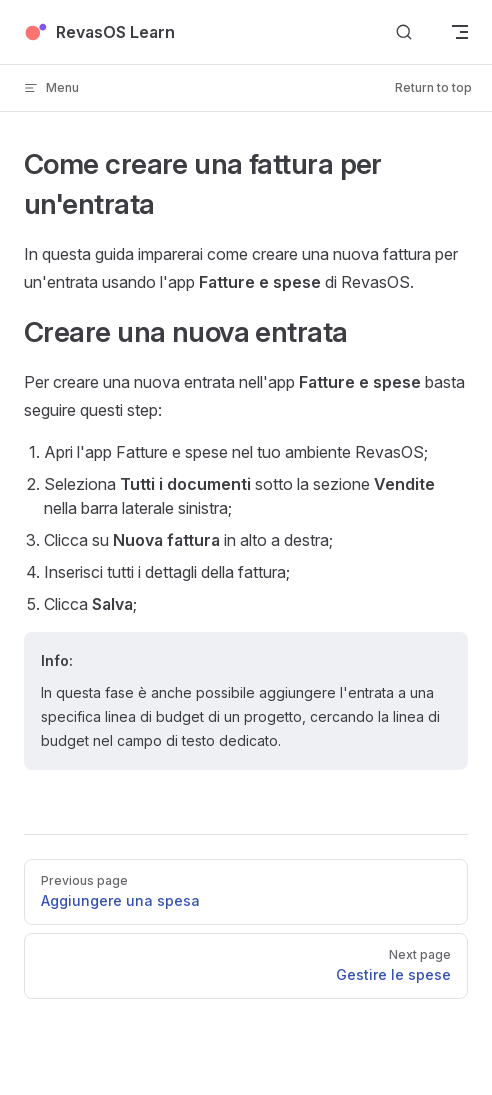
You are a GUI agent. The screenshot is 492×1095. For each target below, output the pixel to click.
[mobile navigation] (460, 32)
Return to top (433, 87)
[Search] (404, 32)
